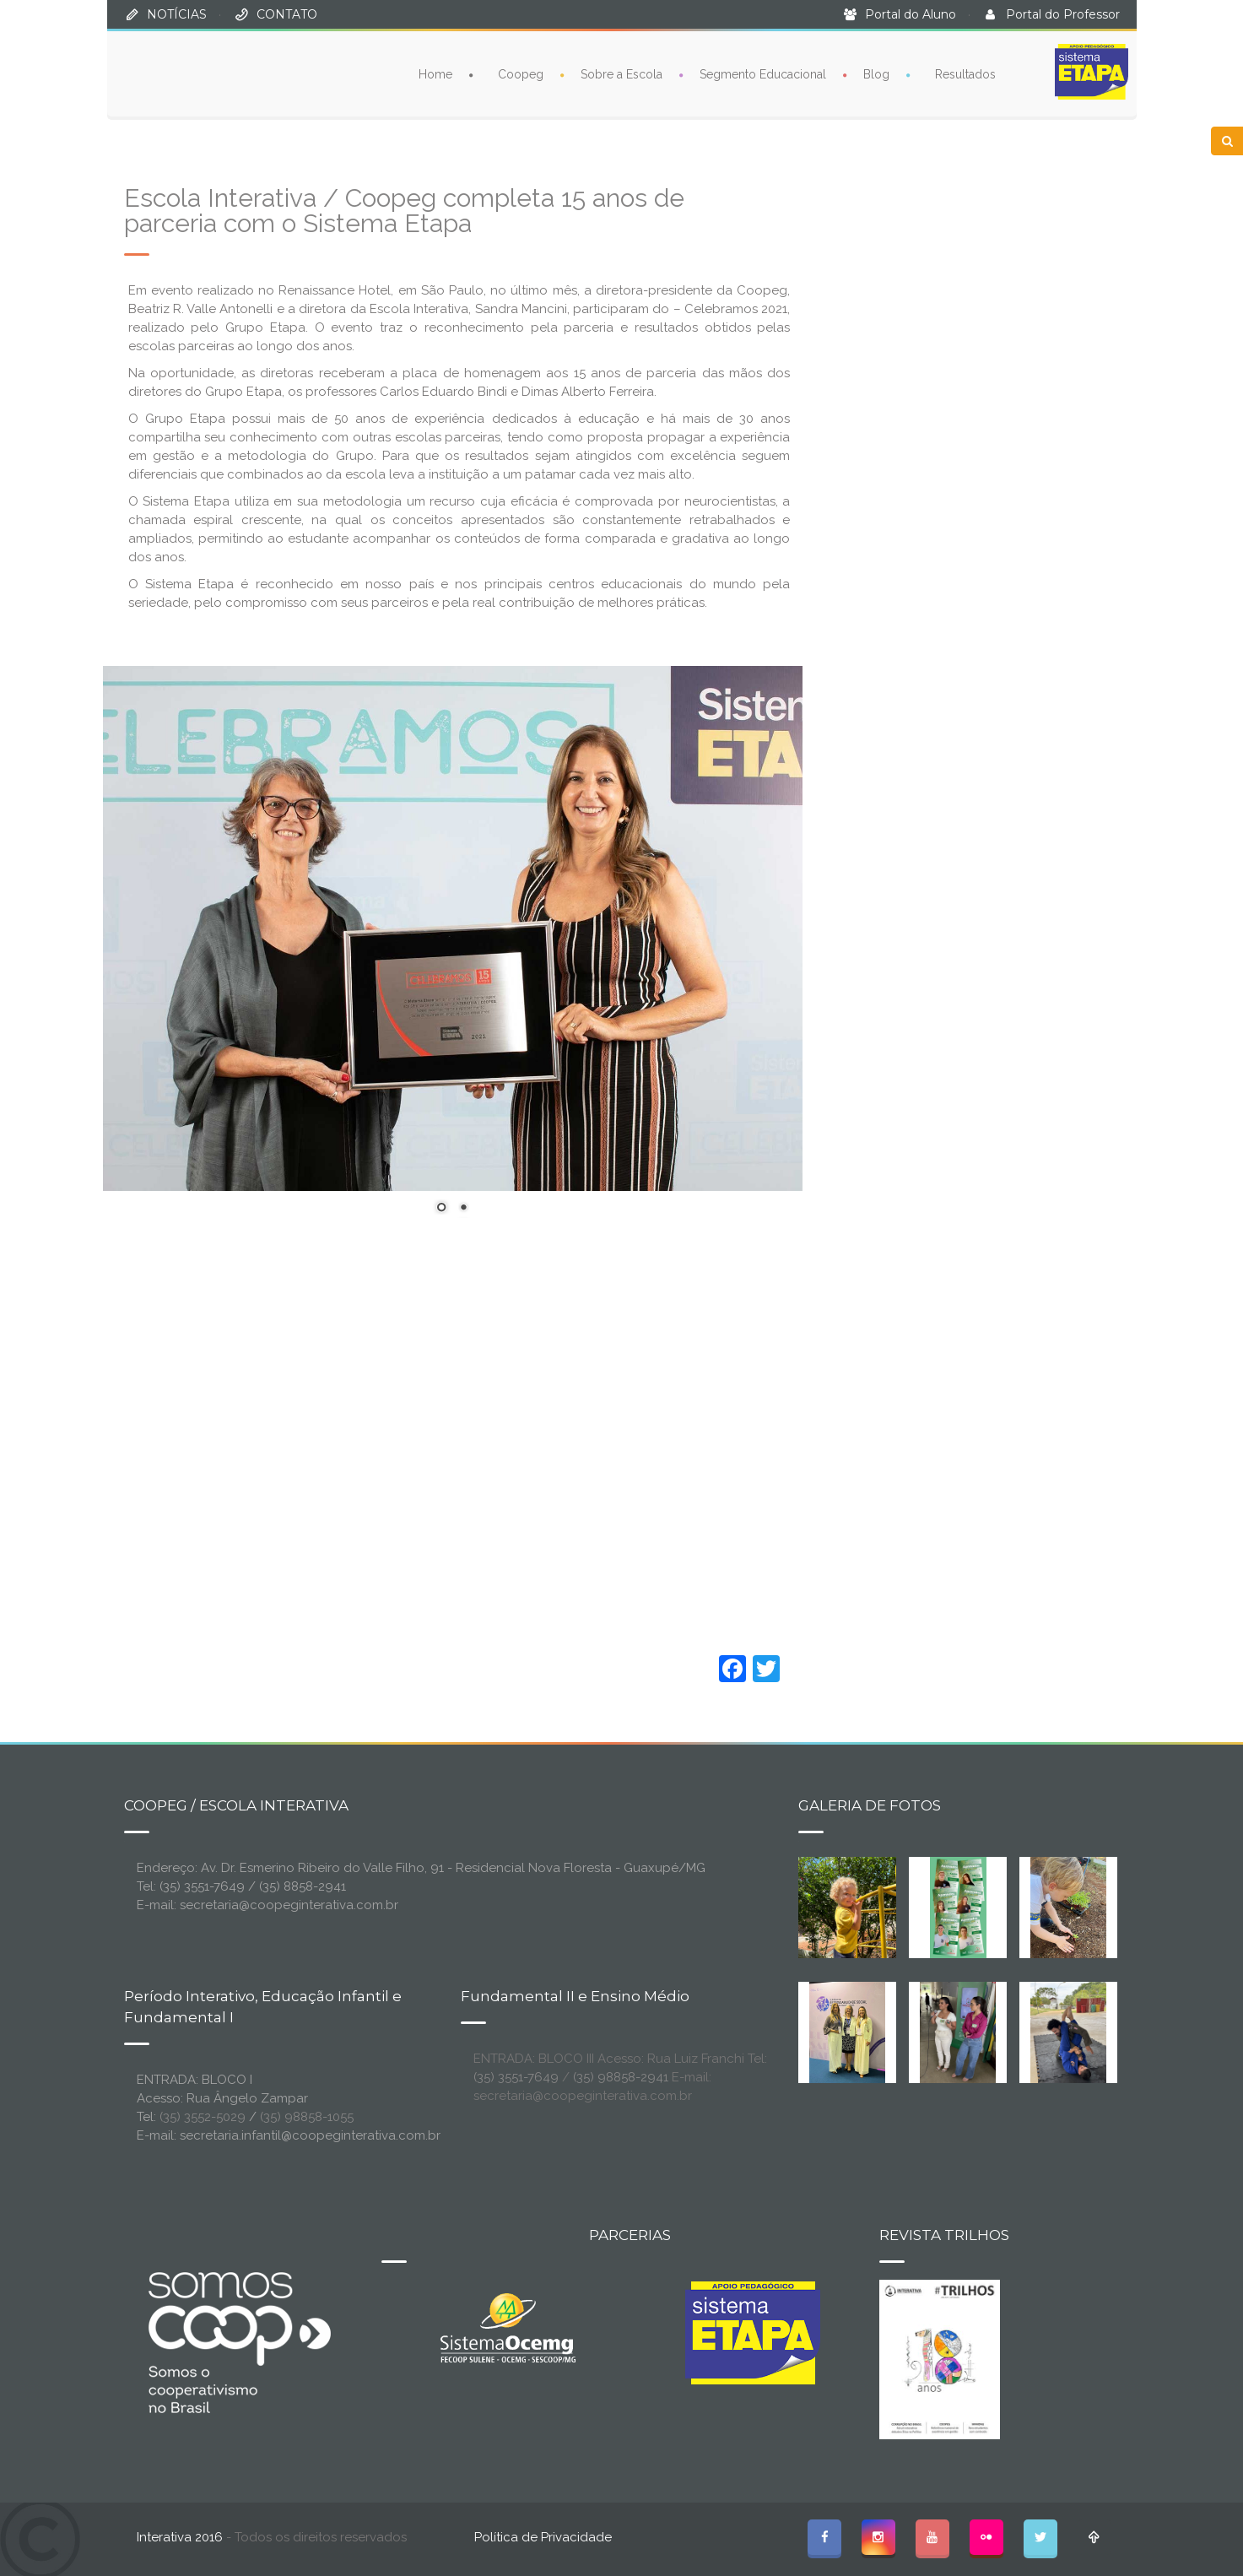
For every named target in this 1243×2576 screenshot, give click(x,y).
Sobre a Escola (621, 74)
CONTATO (287, 14)
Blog (876, 74)
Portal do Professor (1063, 14)
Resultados (965, 74)
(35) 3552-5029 (202, 2116)
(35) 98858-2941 (620, 2077)
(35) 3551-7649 (516, 2077)
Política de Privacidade (543, 2537)
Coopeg (520, 74)
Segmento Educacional (763, 74)
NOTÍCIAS (177, 14)
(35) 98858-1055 (307, 2116)
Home (435, 74)
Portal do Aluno (910, 14)
